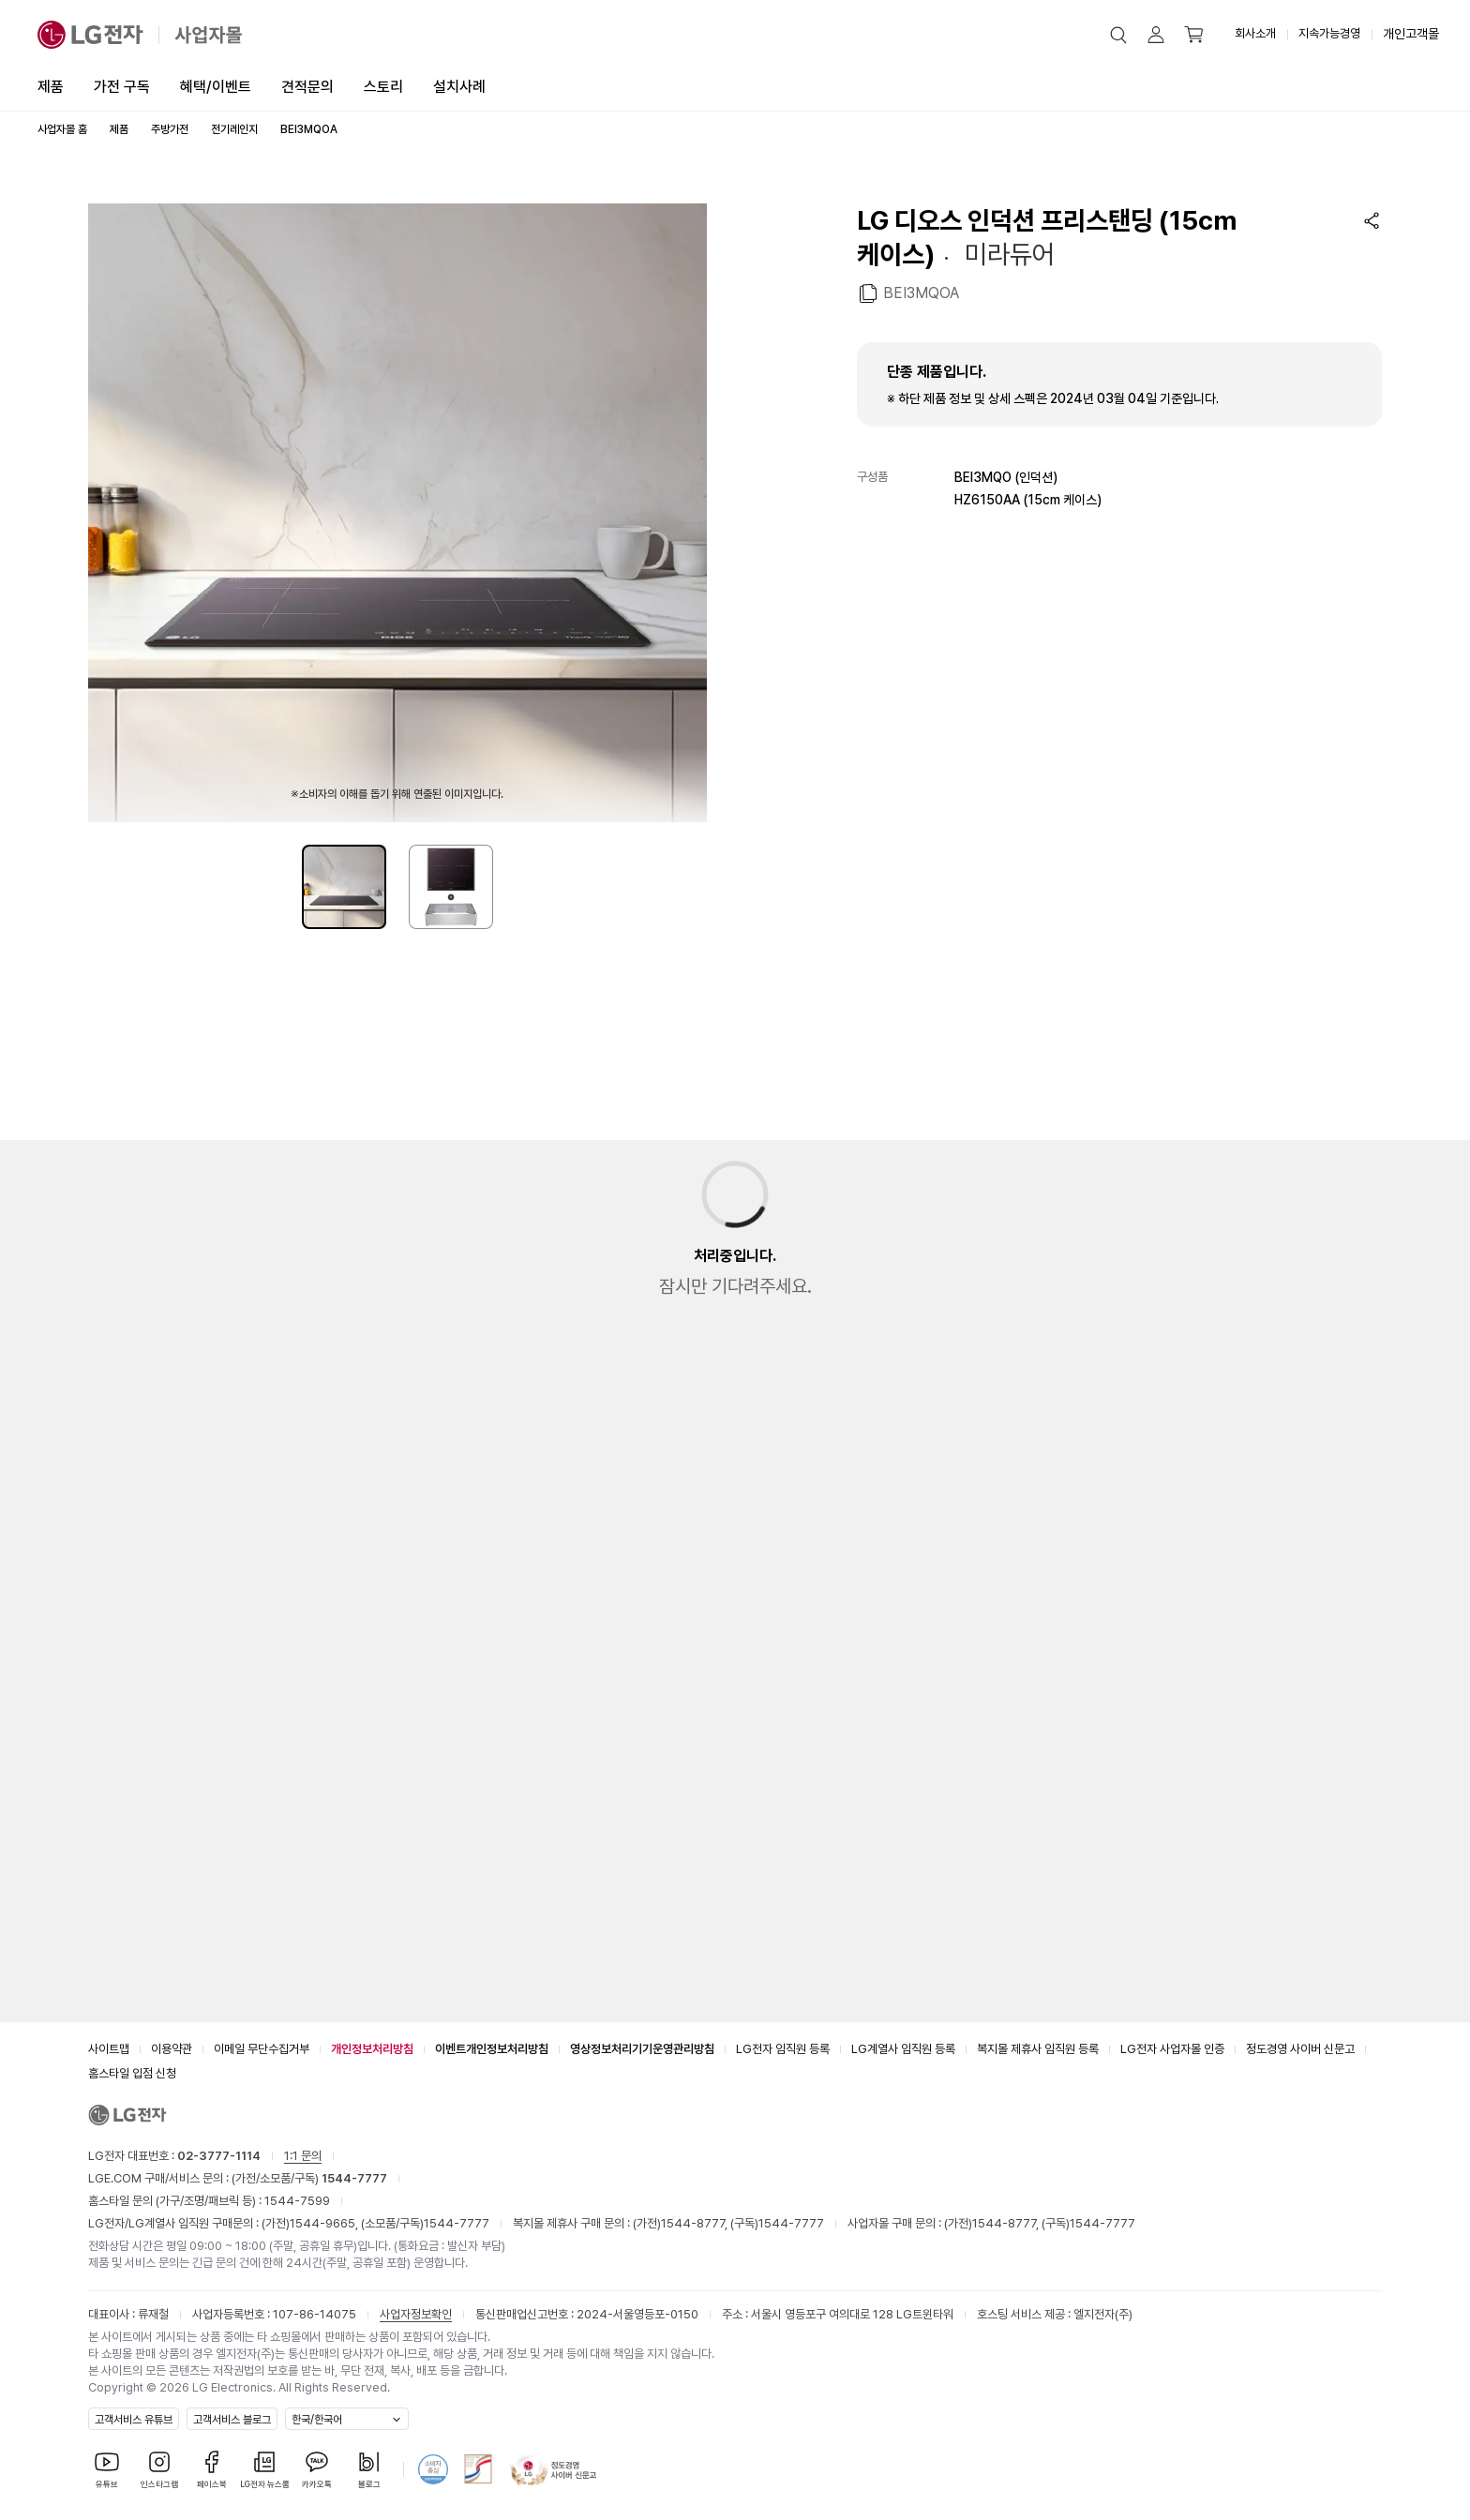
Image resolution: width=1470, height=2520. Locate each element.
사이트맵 (108, 2049)
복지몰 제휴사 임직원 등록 (1038, 2049)
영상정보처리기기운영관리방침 (642, 2049)
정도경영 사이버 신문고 (1300, 2049)
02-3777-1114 (219, 2156)
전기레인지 (234, 129)
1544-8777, (695, 2223)
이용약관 (171, 2049)
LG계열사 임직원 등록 (903, 2049)
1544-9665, (325, 2223)
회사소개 (1255, 33)
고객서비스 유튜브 (133, 2419)
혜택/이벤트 (215, 87)
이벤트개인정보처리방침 (491, 2049)
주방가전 (169, 129)
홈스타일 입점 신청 (132, 2073)
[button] (1118, 34)
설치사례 (459, 87)
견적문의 (307, 87)
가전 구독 (122, 87)
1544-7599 (297, 2201)
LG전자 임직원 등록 (783, 2049)
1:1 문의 (303, 2156)
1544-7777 (456, 2223)
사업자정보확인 (416, 2314)
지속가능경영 (1329, 33)
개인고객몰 (1411, 33)
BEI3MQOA (921, 292)
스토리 (383, 87)
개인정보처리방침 (372, 2049)
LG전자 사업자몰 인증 (1172, 2049)
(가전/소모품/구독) (308, 2178)
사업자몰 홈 (62, 129)
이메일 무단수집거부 (261, 2049)
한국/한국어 (317, 2419)
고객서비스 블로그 (232, 2419)
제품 (51, 87)
